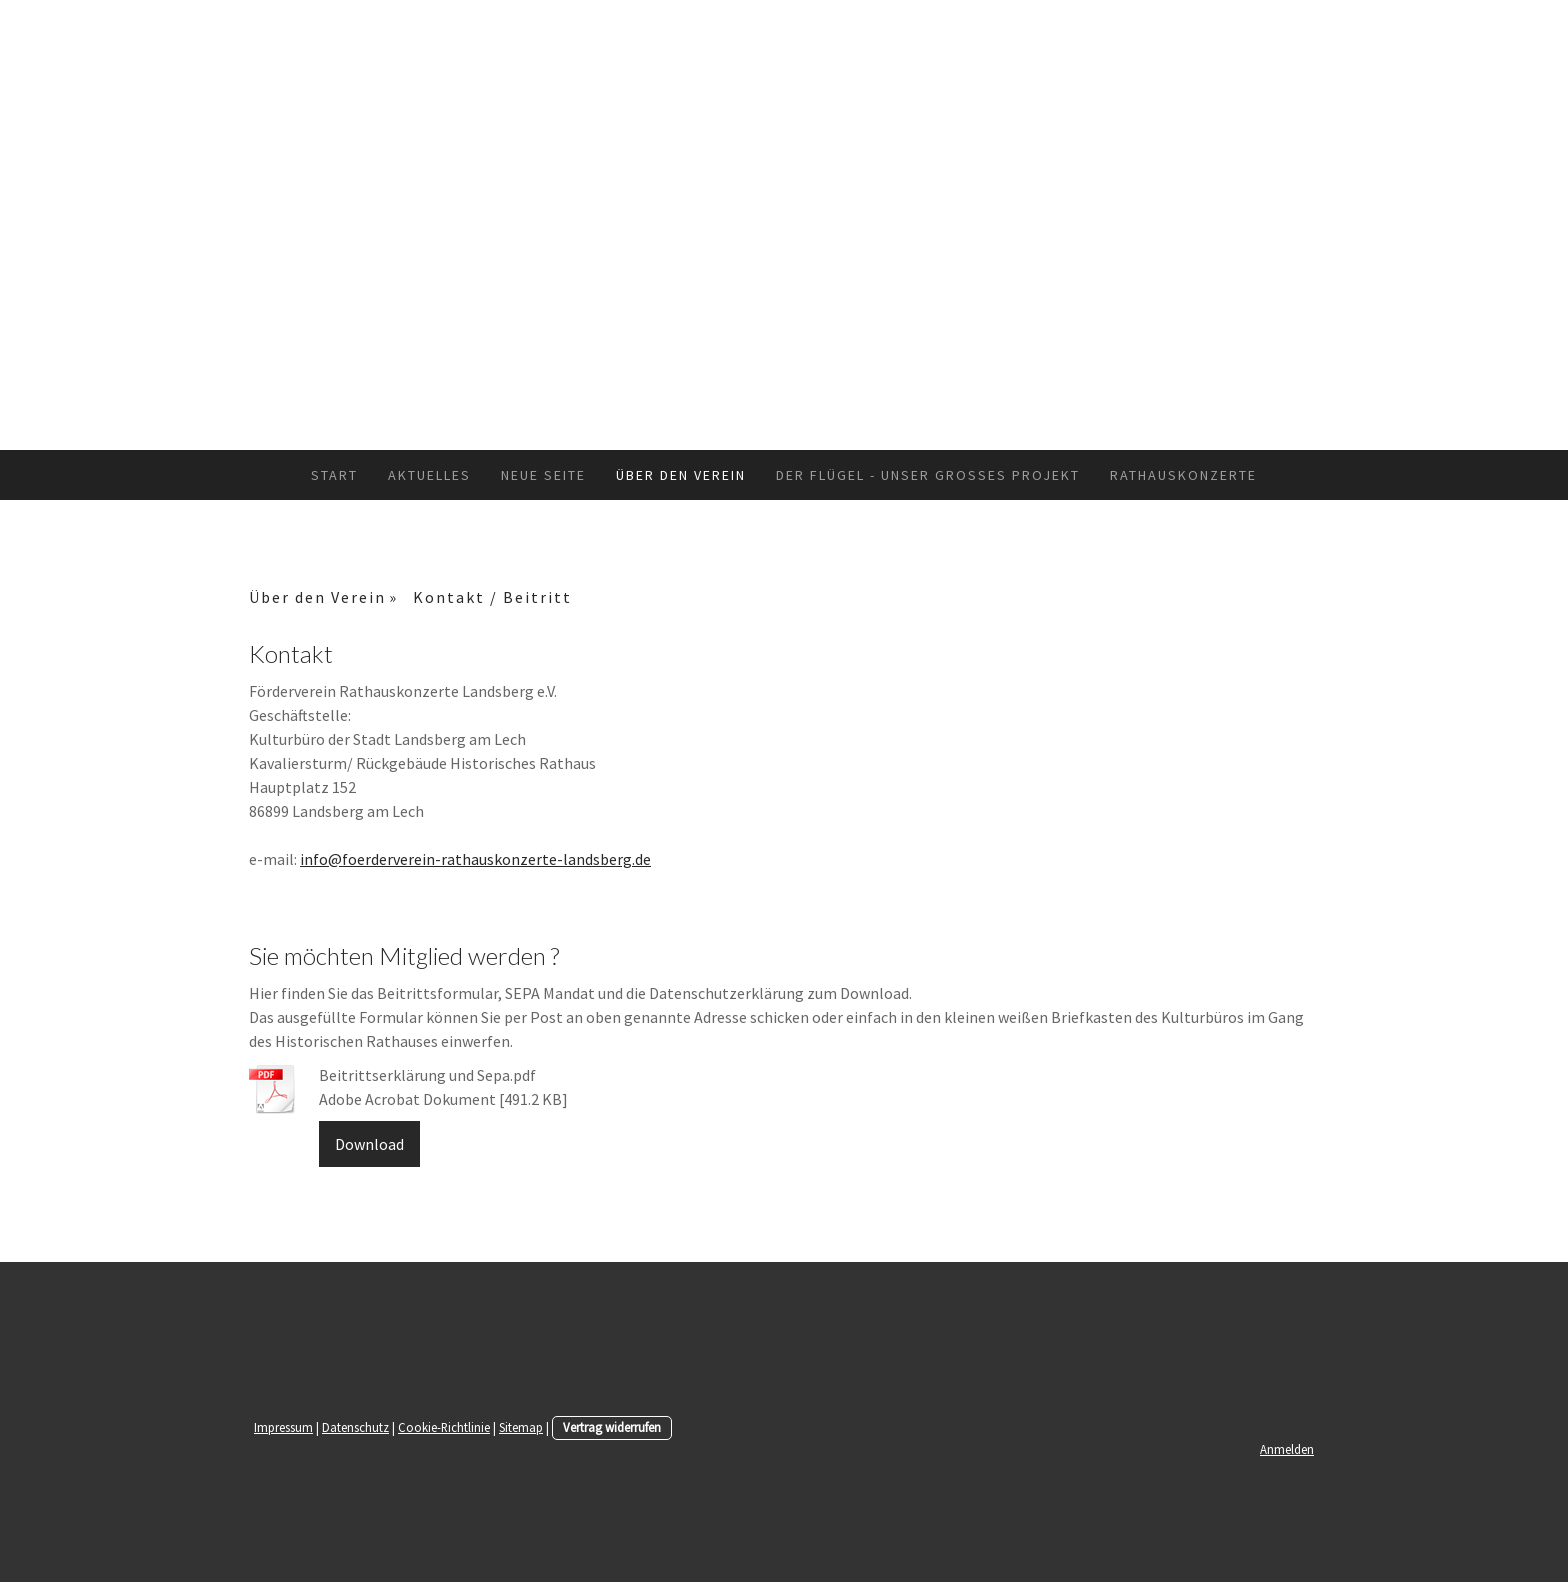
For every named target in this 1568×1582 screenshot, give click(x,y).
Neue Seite (543, 475)
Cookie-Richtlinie (444, 1427)
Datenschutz (355, 1427)
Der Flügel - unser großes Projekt (928, 475)
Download (369, 1144)
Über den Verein (681, 475)
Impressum (283, 1427)
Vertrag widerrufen (612, 1427)
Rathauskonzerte (1183, 475)
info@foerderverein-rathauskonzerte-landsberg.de (475, 859)
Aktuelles (429, 475)
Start (334, 475)
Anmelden (1287, 1449)
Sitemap (521, 1427)
